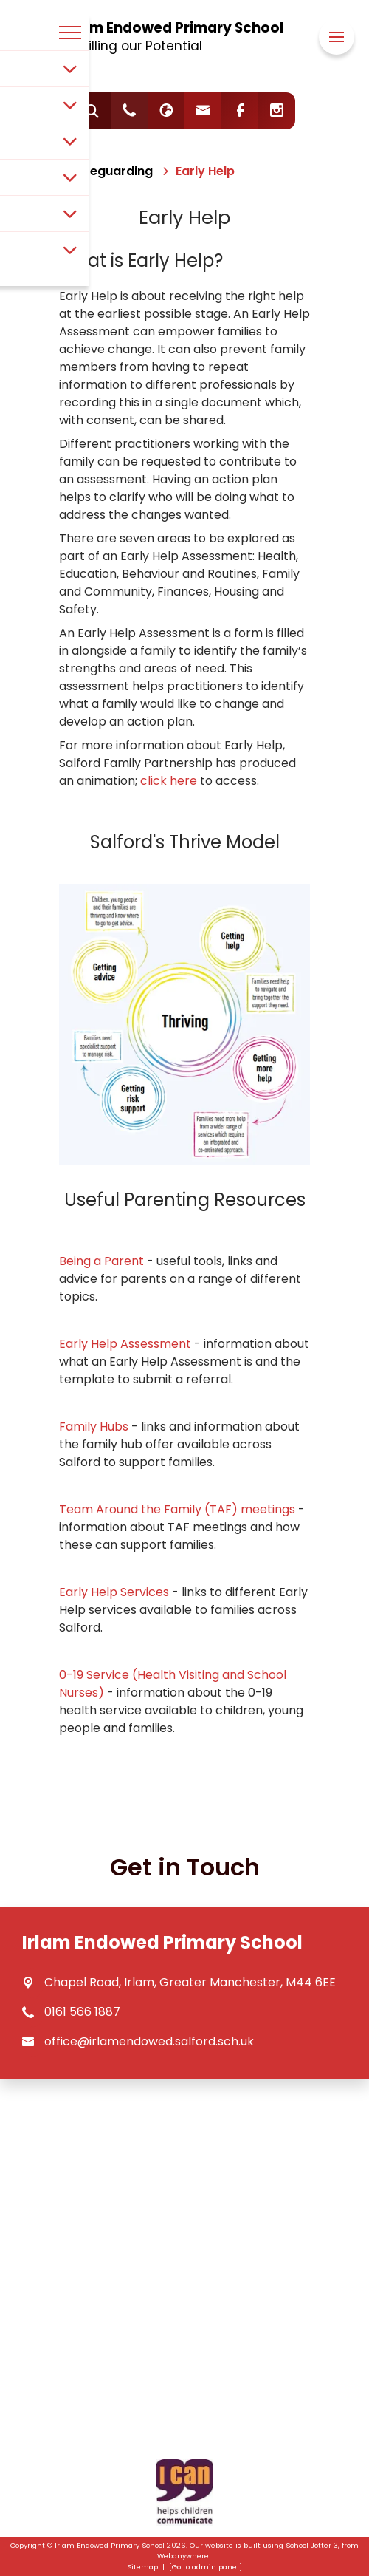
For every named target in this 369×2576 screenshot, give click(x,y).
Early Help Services (114, 1592)
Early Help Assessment (126, 1343)
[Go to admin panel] (205, 2567)
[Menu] (336, 37)
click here (168, 780)
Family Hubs (93, 1426)
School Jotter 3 (312, 2545)
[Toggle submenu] (70, 68)
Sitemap (142, 2567)
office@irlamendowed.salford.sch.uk (149, 2041)
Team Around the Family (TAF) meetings (177, 1509)
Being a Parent (101, 1261)
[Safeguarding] (111, 171)
